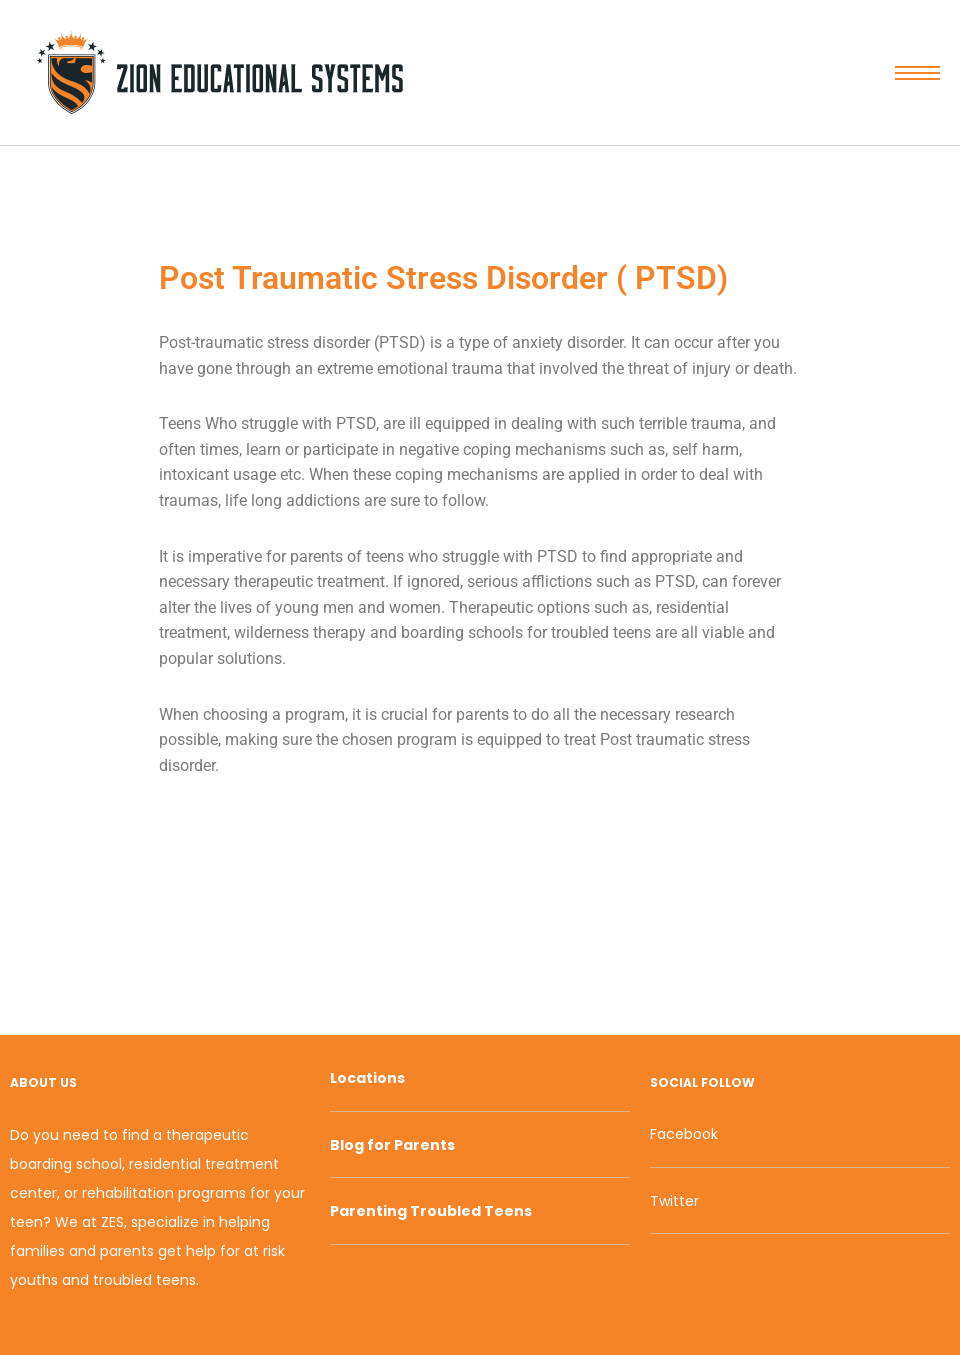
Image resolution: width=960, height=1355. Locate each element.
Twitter (674, 1201)
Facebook (684, 1134)
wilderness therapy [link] (300, 632)
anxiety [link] (537, 342)
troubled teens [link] (601, 632)
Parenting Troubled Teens (431, 1211)
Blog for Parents (392, 1145)
